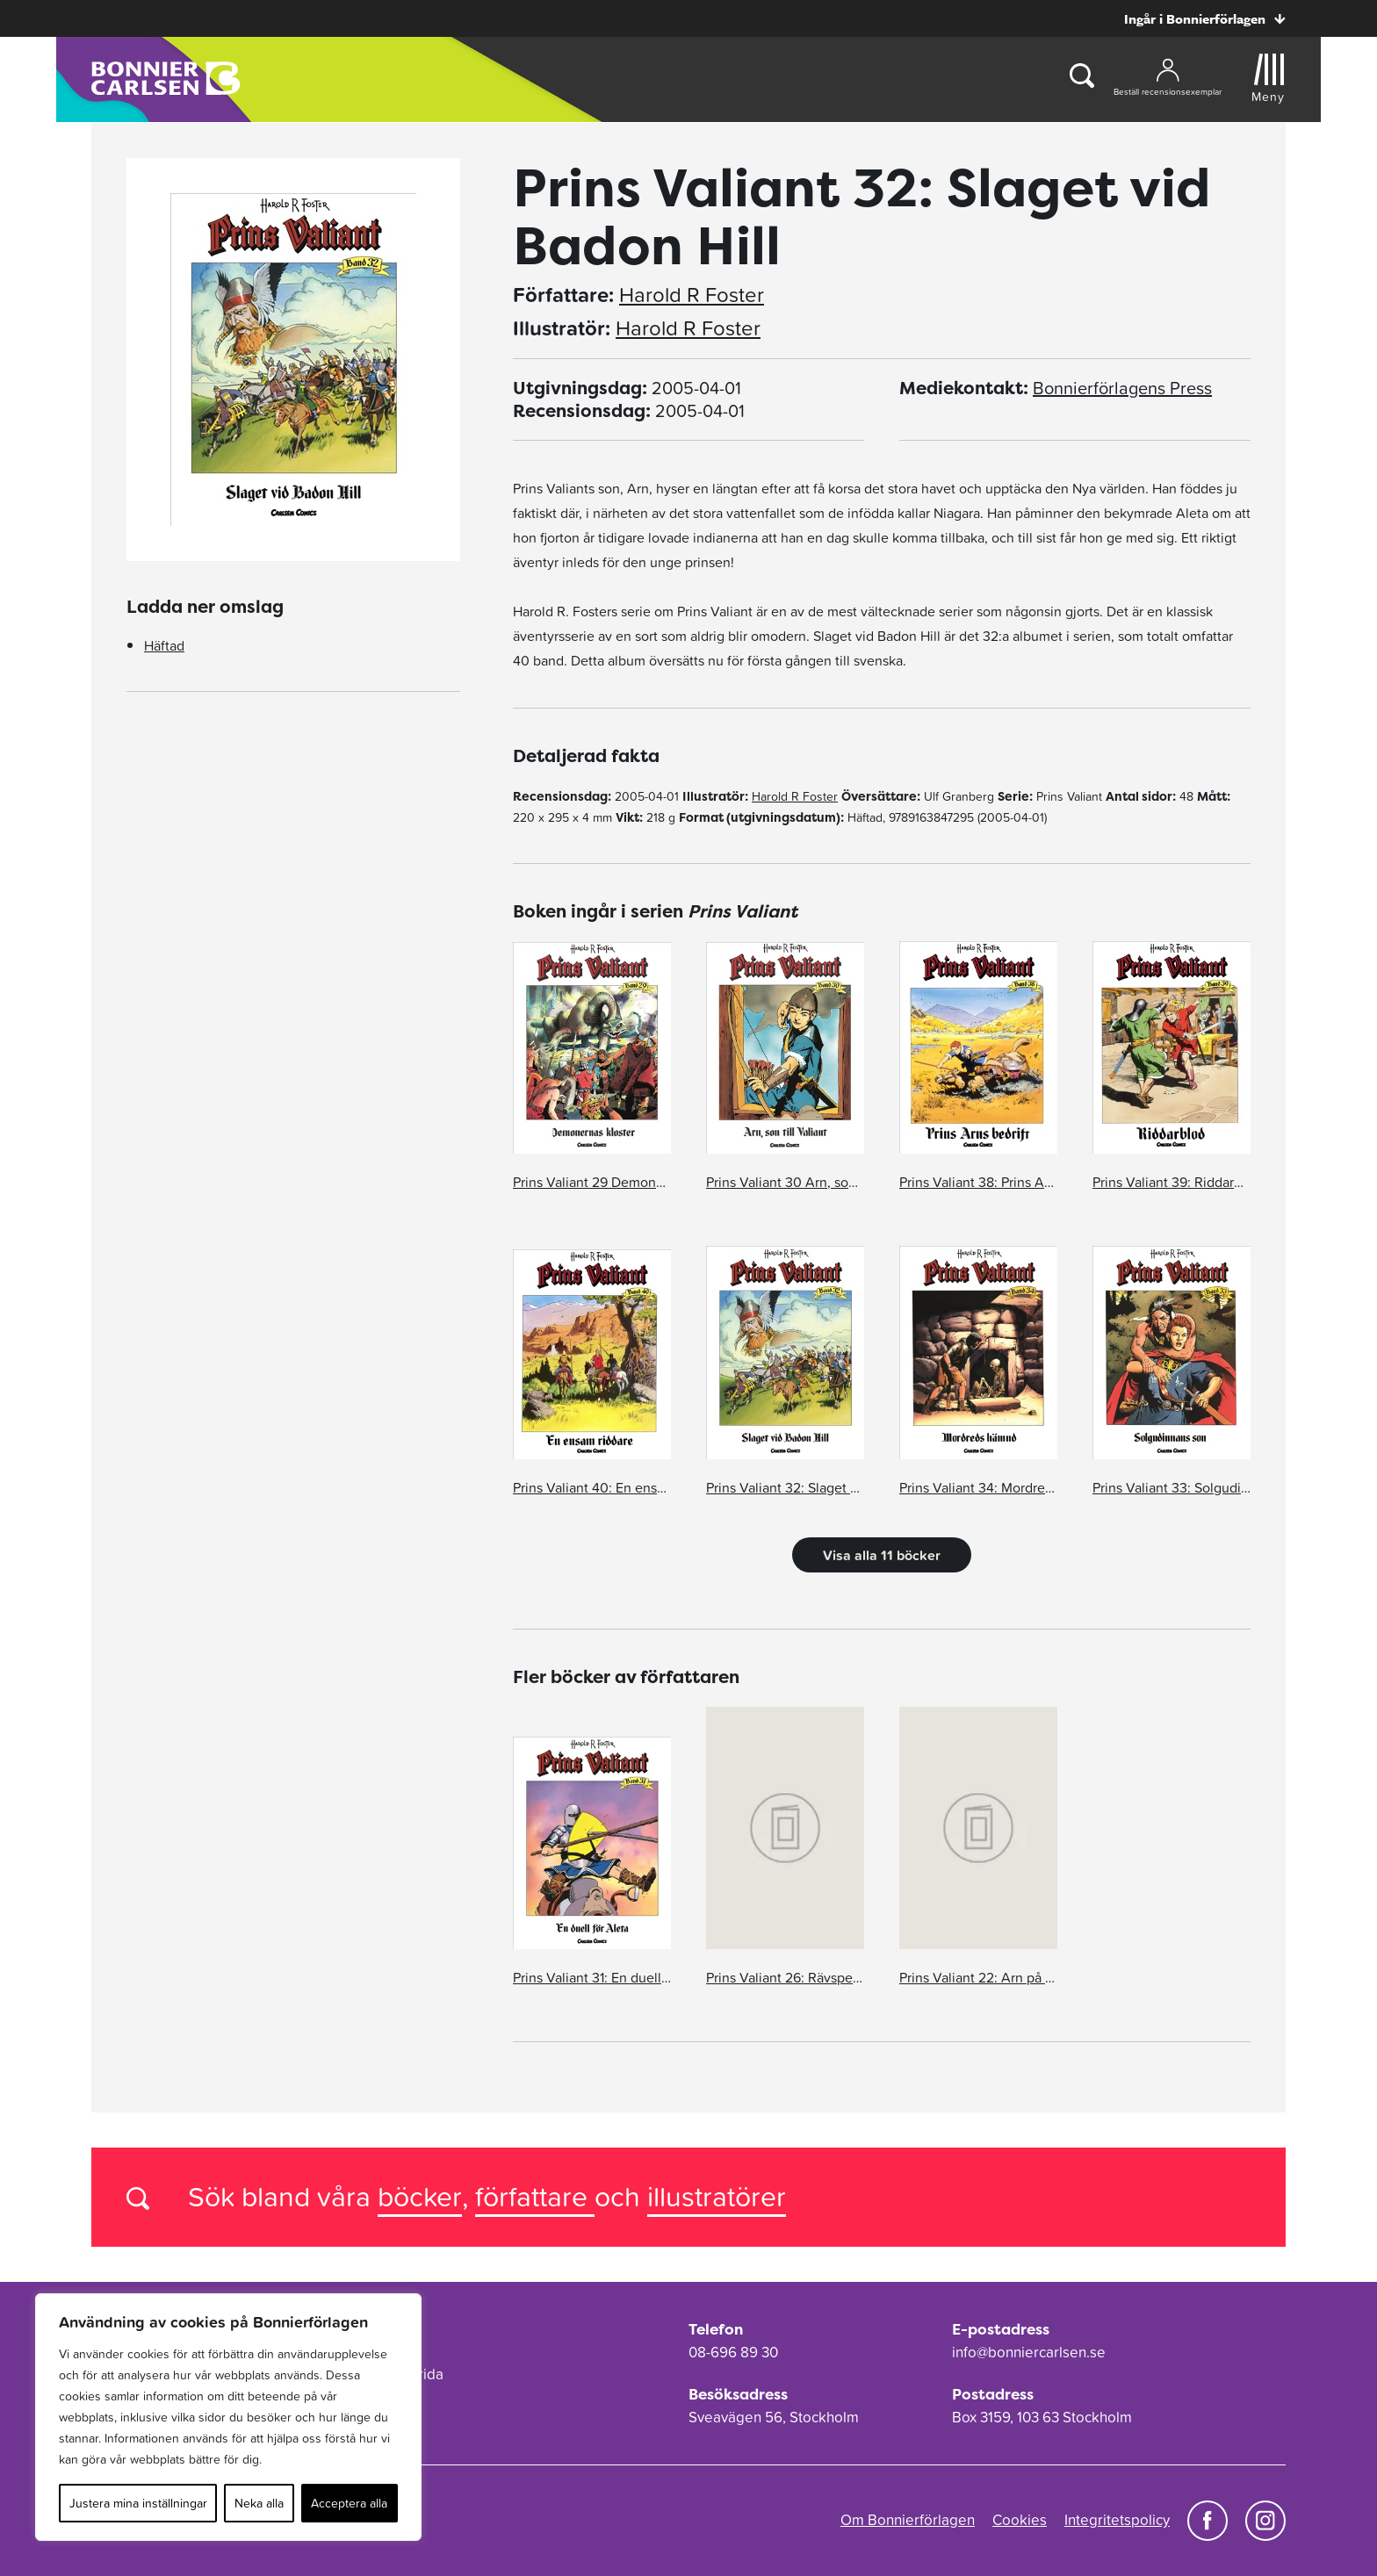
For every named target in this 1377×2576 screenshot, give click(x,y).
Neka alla (259, 2503)
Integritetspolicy (1117, 2519)
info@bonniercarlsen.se (1029, 2352)
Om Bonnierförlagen (907, 2519)
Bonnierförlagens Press (1122, 388)
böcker (420, 2196)
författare (535, 2196)
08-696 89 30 (733, 2352)
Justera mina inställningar (138, 2503)
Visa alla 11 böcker (882, 1554)
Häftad (164, 645)
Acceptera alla (349, 2503)
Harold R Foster (691, 295)
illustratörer (716, 2196)
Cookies (1019, 2519)
